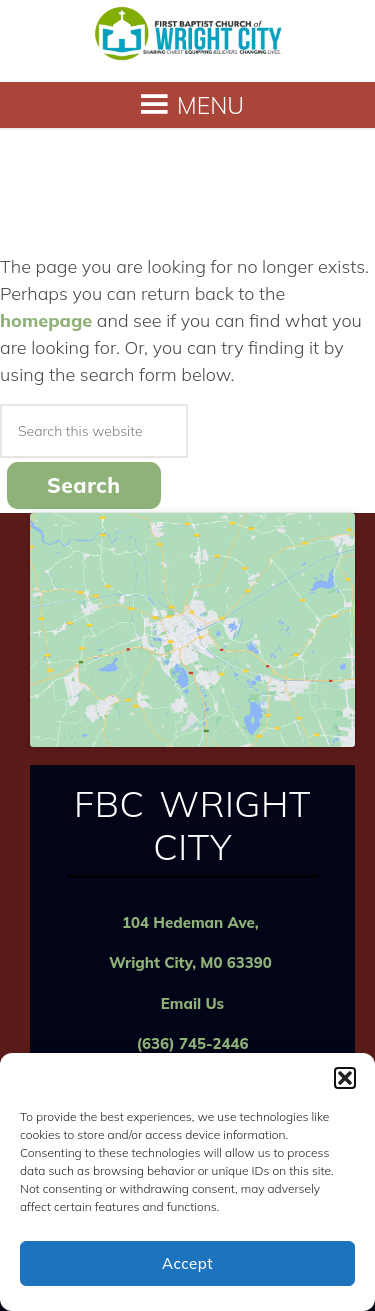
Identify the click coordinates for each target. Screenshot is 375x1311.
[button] (345, 1078)
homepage (46, 320)
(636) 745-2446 (192, 1043)
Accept (187, 1263)
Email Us (192, 1003)
